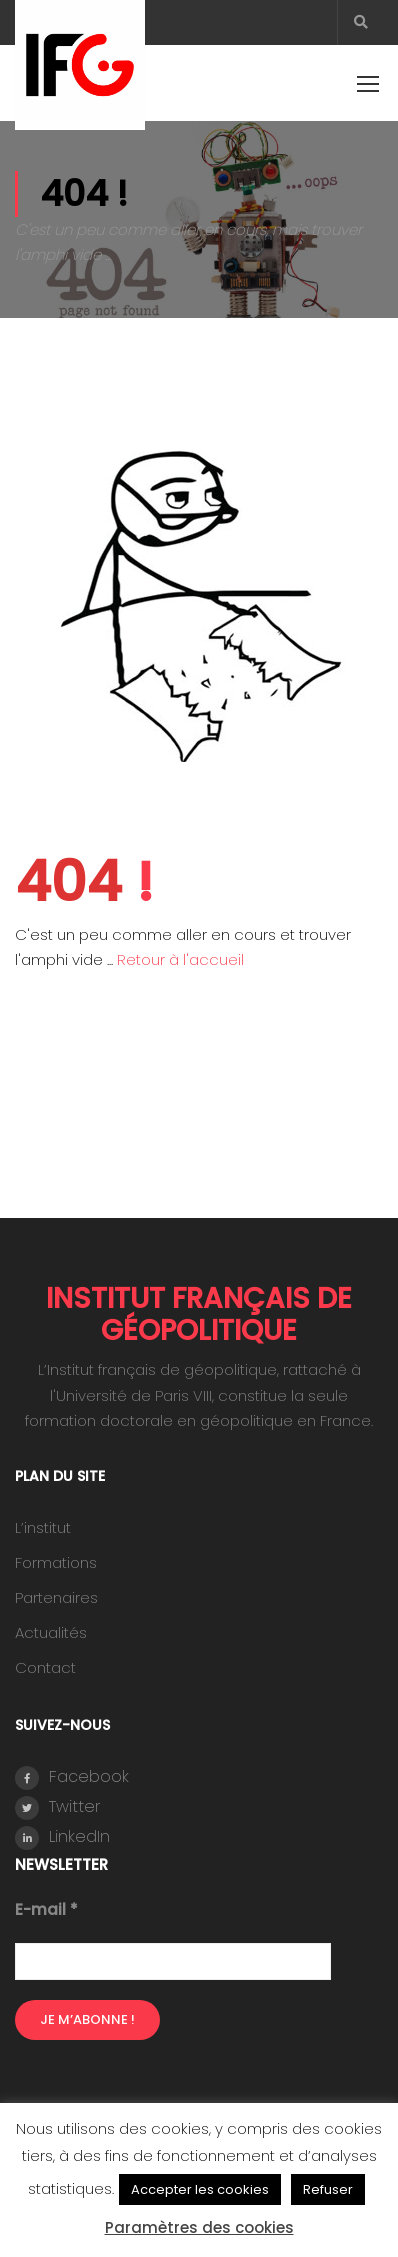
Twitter (57, 1807)
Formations (56, 1562)
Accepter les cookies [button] (200, 2189)
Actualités (51, 1632)
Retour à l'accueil (180, 959)
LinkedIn (62, 1837)
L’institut (43, 1527)
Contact (45, 1667)
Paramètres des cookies (199, 2227)
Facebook (72, 1777)
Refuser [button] (328, 2189)
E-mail (46, 1909)
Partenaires (56, 1597)
